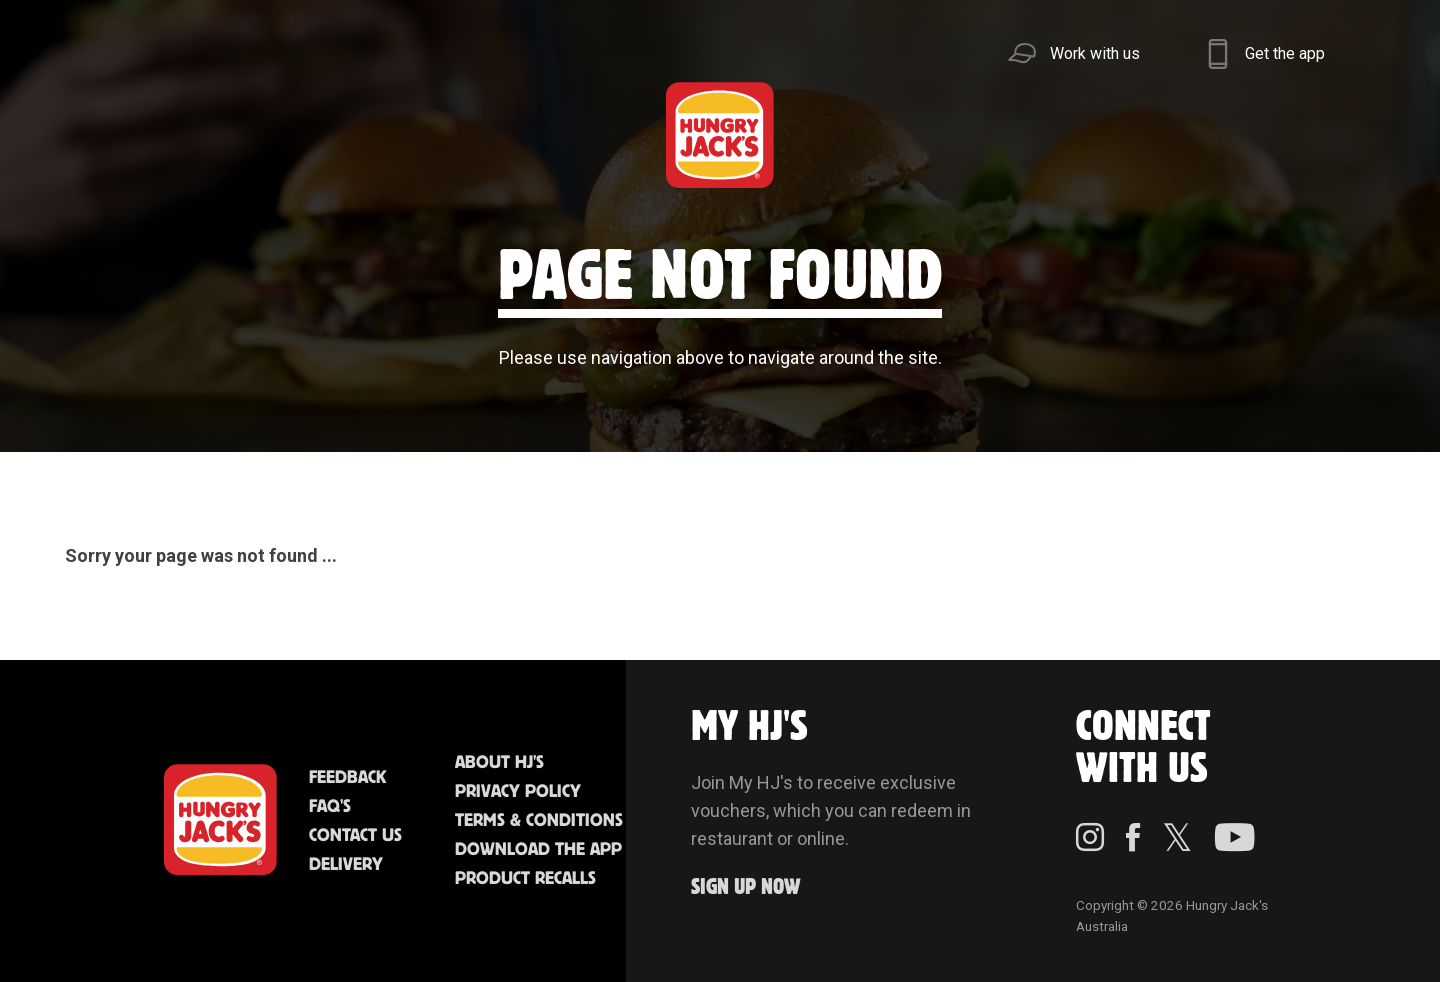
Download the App (538, 850)
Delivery (346, 865)
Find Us (597, 134)
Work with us (1095, 53)
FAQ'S (330, 807)
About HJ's (499, 763)
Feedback (347, 778)
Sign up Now (746, 887)
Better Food (292, 134)
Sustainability (1063, 134)
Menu (140, 134)
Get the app (1285, 53)
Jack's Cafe (444, 134)
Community (856, 134)
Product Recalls (525, 879)
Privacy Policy (518, 792)
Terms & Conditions (539, 821)
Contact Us (355, 836)
